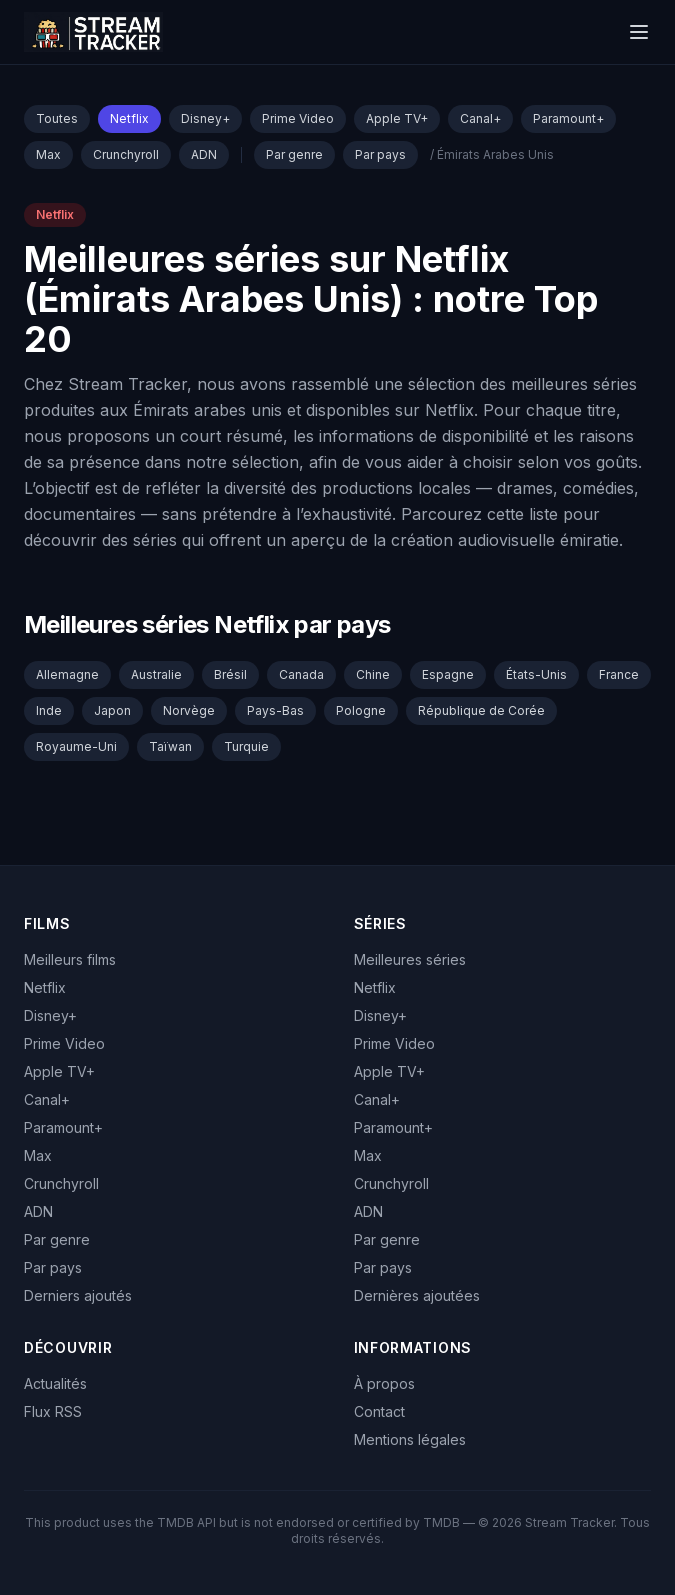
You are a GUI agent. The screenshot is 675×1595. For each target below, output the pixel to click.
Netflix (129, 118)
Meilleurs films (70, 959)
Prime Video (298, 118)
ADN (204, 154)
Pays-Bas (275, 710)
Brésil (230, 674)
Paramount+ (568, 118)
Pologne (361, 710)
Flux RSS (53, 1411)
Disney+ (205, 118)
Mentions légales (410, 1439)
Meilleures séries (410, 959)
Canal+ (480, 118)
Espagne (448, 674)
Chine (373, 674)
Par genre (294, 154)
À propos (384, 1383)
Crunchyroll (126, 154)
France (619, 674)
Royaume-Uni (76, 746)
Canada (301, 674)
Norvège (189, 710)
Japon (112, 710)
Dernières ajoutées (417, 1295)
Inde (49, 710)
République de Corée (481, 710)
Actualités (55, 1383)
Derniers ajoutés (78, 1295)
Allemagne (67, 674)
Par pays (380, 154)
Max (48, 154)
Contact (379, 1411)
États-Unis (536, 674)
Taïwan (170, 746)
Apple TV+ (397, 118)
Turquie (246, 746)
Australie (156, 674)
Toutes (57, 118)
